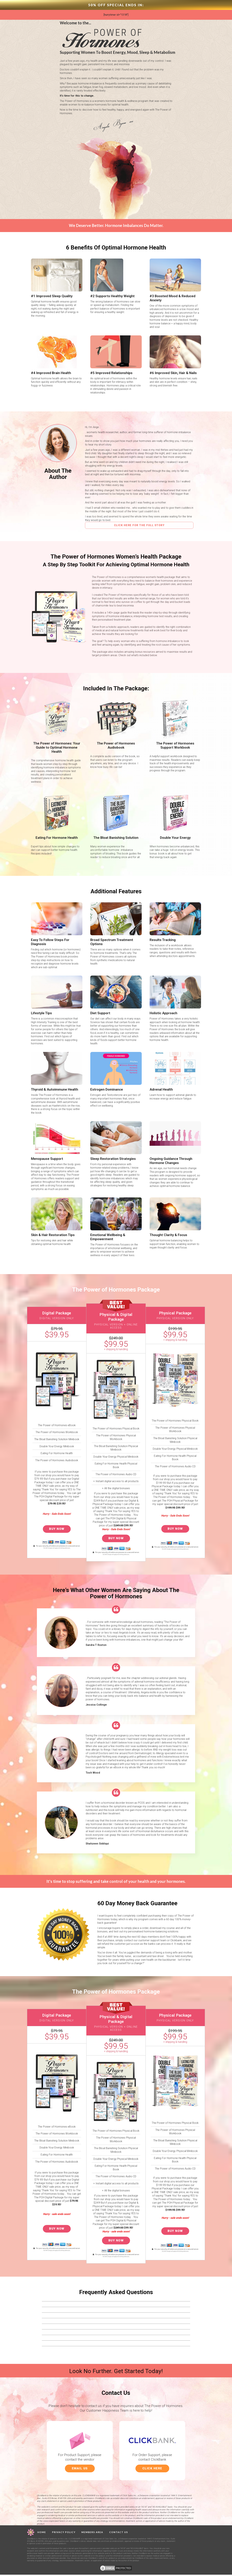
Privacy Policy (65, 2533)
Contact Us (121, 2533)
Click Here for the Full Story (139, 525)
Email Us (80, 2469)
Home (42, 2533)
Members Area (94, 2533)
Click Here (152, 2469)
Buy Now (57, 1529)
